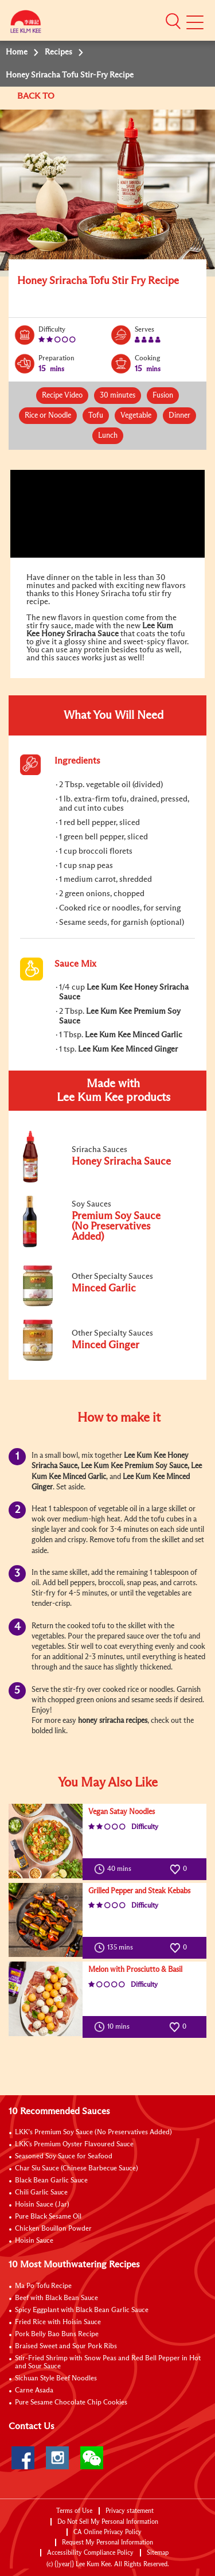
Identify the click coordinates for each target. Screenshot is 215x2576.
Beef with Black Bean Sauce (56, 2298)
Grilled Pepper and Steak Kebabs (139, 1891)
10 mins (114, 2027)
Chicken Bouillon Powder (53, 2228)
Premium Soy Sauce (155, 1466)
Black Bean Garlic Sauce (51, 2180)
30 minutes (117, 395)
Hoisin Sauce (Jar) (42, 2204)
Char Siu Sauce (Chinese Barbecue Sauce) (76, 2168)
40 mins (115, 1869)
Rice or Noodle (48, 415)
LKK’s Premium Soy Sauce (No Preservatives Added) (93, 2132)
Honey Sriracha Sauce (80, 634)
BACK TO (37, 96)
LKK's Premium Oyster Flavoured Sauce (74, 2144)
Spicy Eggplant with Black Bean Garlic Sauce (81, 2310)
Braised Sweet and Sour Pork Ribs (66, 2346)
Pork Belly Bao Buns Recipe (57, 2334)
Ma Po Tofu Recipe (43, 2286)
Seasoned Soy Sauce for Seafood (63, 2156)
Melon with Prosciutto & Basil (135, 1970)
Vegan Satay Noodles (121, 1812)
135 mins (116, 1948)
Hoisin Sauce (34, 2241)
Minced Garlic (84, 1477)
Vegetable (135, 415)
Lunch (108, 435)
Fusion (163, 395)
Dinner (179, 415)
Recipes (58, 52)
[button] (173, 21)
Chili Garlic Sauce (41, 2192)
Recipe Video (62, 395)
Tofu (95, 415)
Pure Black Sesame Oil (48, 2216)
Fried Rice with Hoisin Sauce (58, 2322)
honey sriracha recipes (112, 1721)
